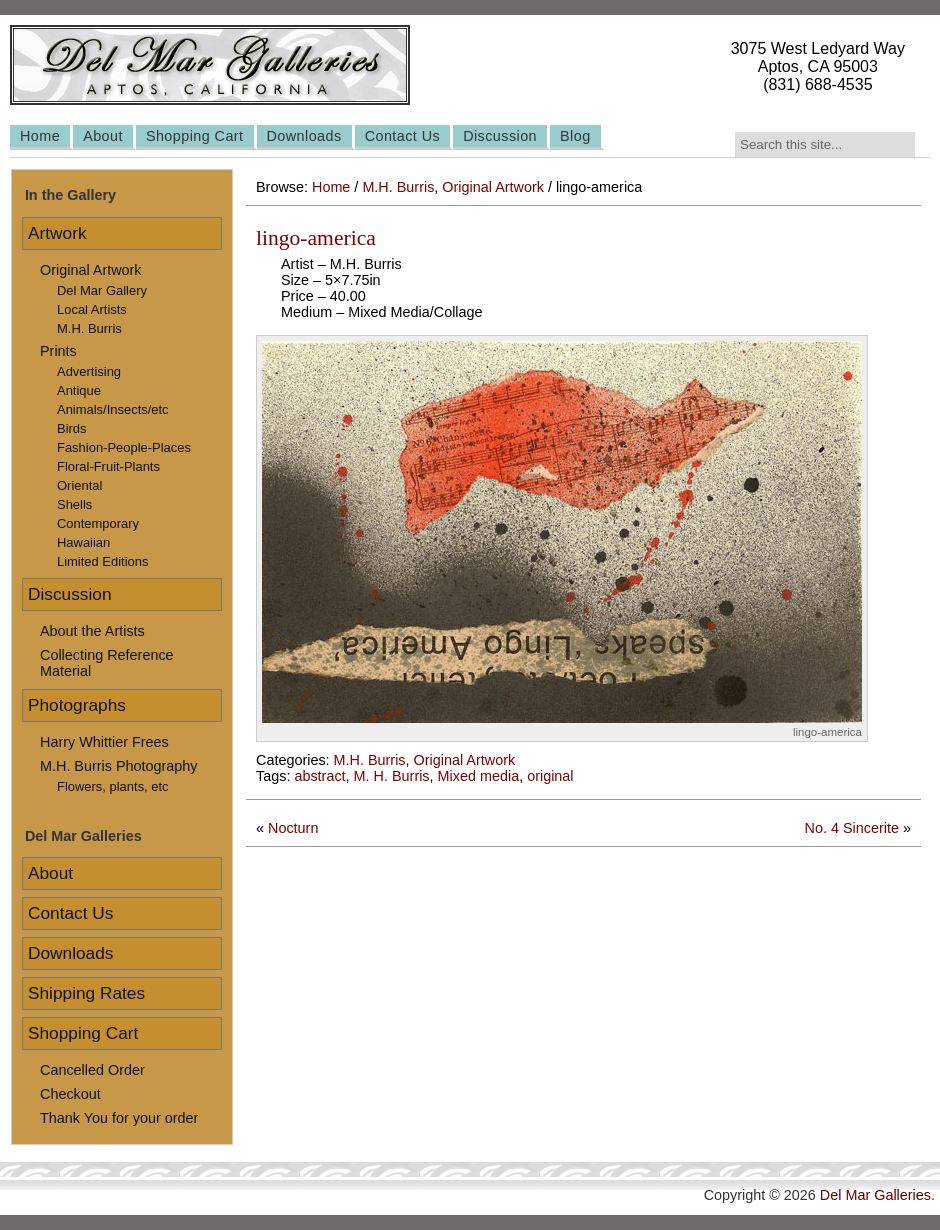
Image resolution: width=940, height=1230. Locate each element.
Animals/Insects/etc (113, 409)
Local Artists (92, 309)
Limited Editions (102, 561)
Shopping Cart (195, 136)
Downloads (304, 136)
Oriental (79, 485)
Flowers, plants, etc (113, 786)
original (550, 776)
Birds (72, 428)
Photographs (77, 705)
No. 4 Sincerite (852, 828)
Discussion (500, 136)
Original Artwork (493, 187)
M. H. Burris (392, 776)
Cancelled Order (92, 1070)
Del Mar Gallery (102, 290)
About (103, 136)
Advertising (89, 371)
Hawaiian (83, 542)
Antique (79, 390)
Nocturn (293, 828)
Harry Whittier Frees (104, 742)
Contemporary (98, 523)
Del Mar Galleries (875, 1195)
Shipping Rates (86, 993)
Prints (58, 351)
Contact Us (403, 136)
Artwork (57, 233)
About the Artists (92, 631)
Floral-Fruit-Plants (108, 466)
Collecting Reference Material (107, 663)
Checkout (70, 1094)
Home (40, 136)
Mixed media (479, 776)
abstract (319, 776)
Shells (74, 504)
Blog (575, 136)
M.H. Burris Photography (119, 766)
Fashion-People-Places (124, 447)
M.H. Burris (398, 187)
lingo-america (316, 238)
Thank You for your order (119, 1118)
